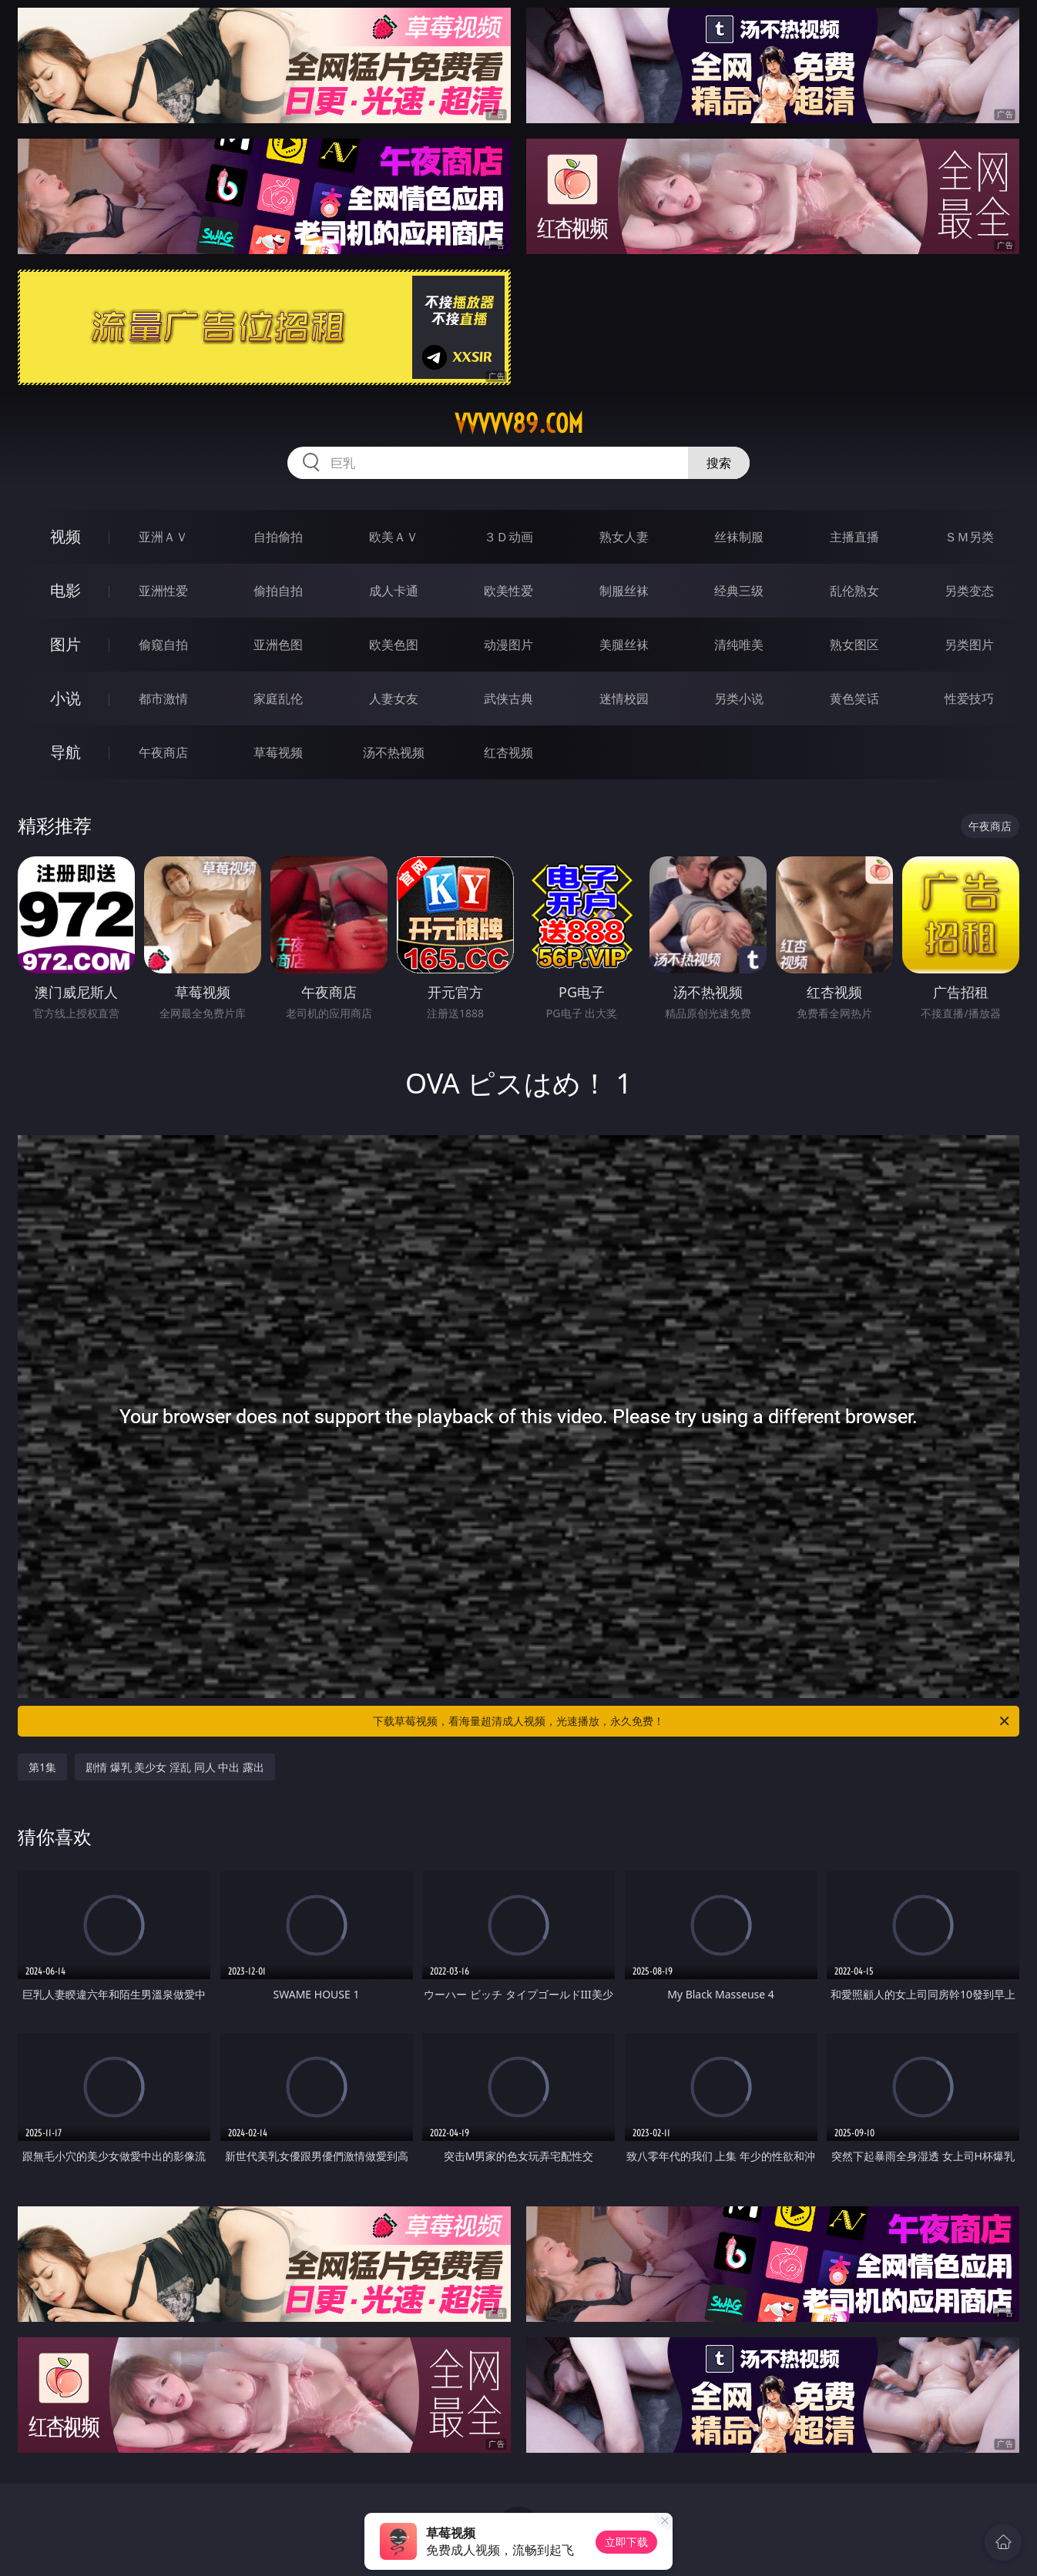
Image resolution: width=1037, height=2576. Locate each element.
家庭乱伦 (278, 698)
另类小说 (738, 698)
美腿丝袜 (624, 644)
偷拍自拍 (278, 590)
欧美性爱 (508, 590)
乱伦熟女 (854, 590)
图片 (65, 644)
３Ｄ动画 (508, 536)
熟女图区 (854, 644)
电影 (65, 590)
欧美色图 (393, 644)
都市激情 (163, 698)
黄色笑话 (854, 698)
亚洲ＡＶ (163, 536)
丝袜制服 (738, 536)
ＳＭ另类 (969, 536)
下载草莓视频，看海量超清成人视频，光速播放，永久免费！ (692, 1721)
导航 (65, 752)
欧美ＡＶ (393, 536)
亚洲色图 (278, 644)
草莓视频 (278, 752)
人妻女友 (393, 698)
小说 (65, 698)
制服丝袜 (624, 590)
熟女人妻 (624, 536)
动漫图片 (508, 644)
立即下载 (626, 2541)
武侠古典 (508, 698)
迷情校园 (624, 698)
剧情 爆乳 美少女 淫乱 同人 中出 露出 (175, 1767)
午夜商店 (163, 752)
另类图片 (969, 644)
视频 (65, 536)
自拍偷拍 (278, 536)
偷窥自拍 (163, 644)
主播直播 (854, 536)
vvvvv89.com (519, 423)
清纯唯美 (738, 644)
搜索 (718, 462)
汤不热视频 (394, 752)
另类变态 (969, 590)
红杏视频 (508, 752)
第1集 (42, 1767)
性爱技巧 (969, 698)
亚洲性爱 (163, 590)
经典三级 (738, 590)
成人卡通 (393, 590)
